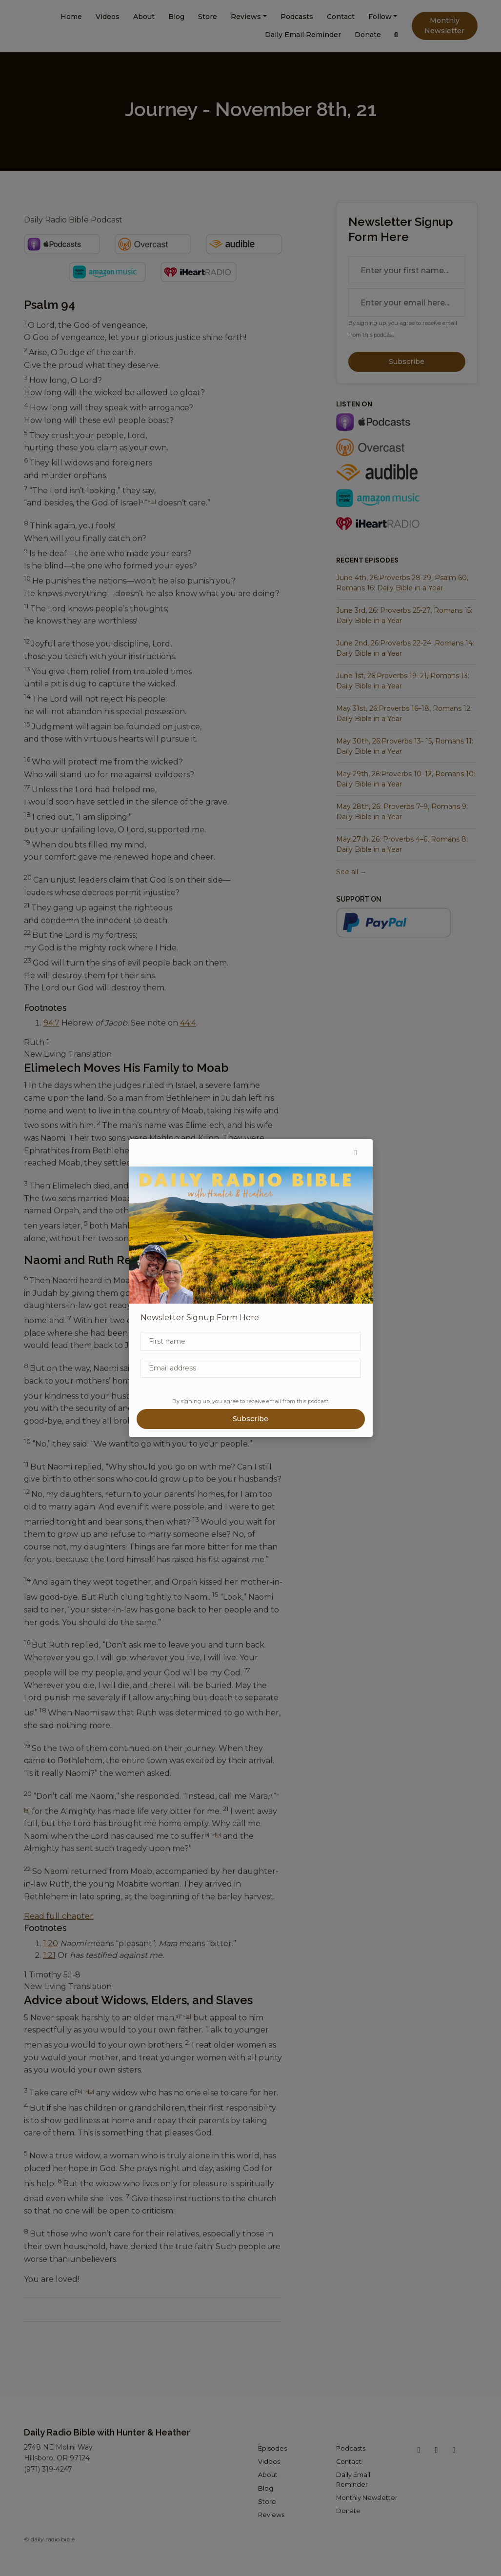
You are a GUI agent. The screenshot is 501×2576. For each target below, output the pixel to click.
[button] (356, 1153)
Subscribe (250, 1418)
